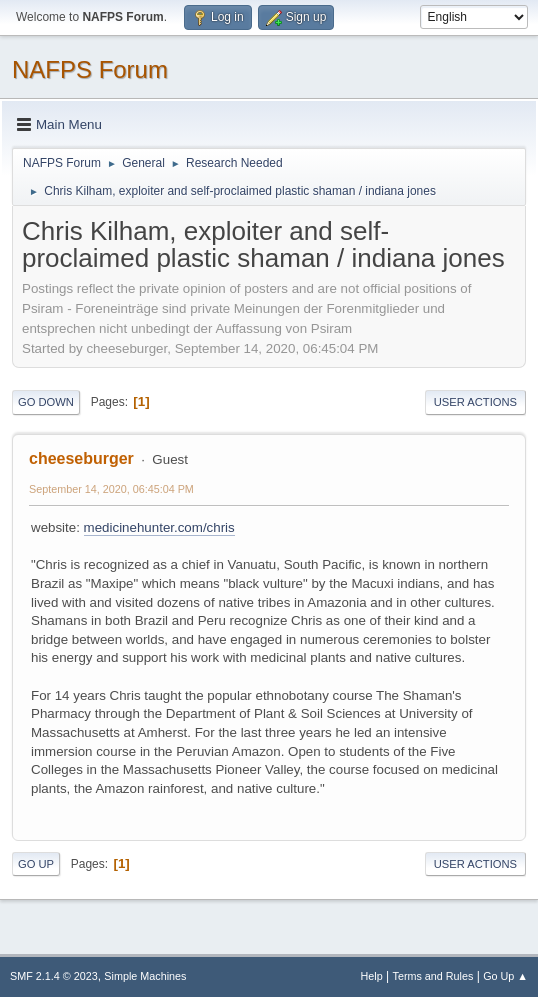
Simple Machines (145, 976)
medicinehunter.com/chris (159, 527)
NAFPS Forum (90, 69)
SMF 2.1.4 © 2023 (54, 976)
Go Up (36, 864)
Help (372, 976)
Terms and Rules (433, 976)
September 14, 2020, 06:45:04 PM (111, 489)
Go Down (46, 402)
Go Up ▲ (505, 976)
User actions (475, 402)
